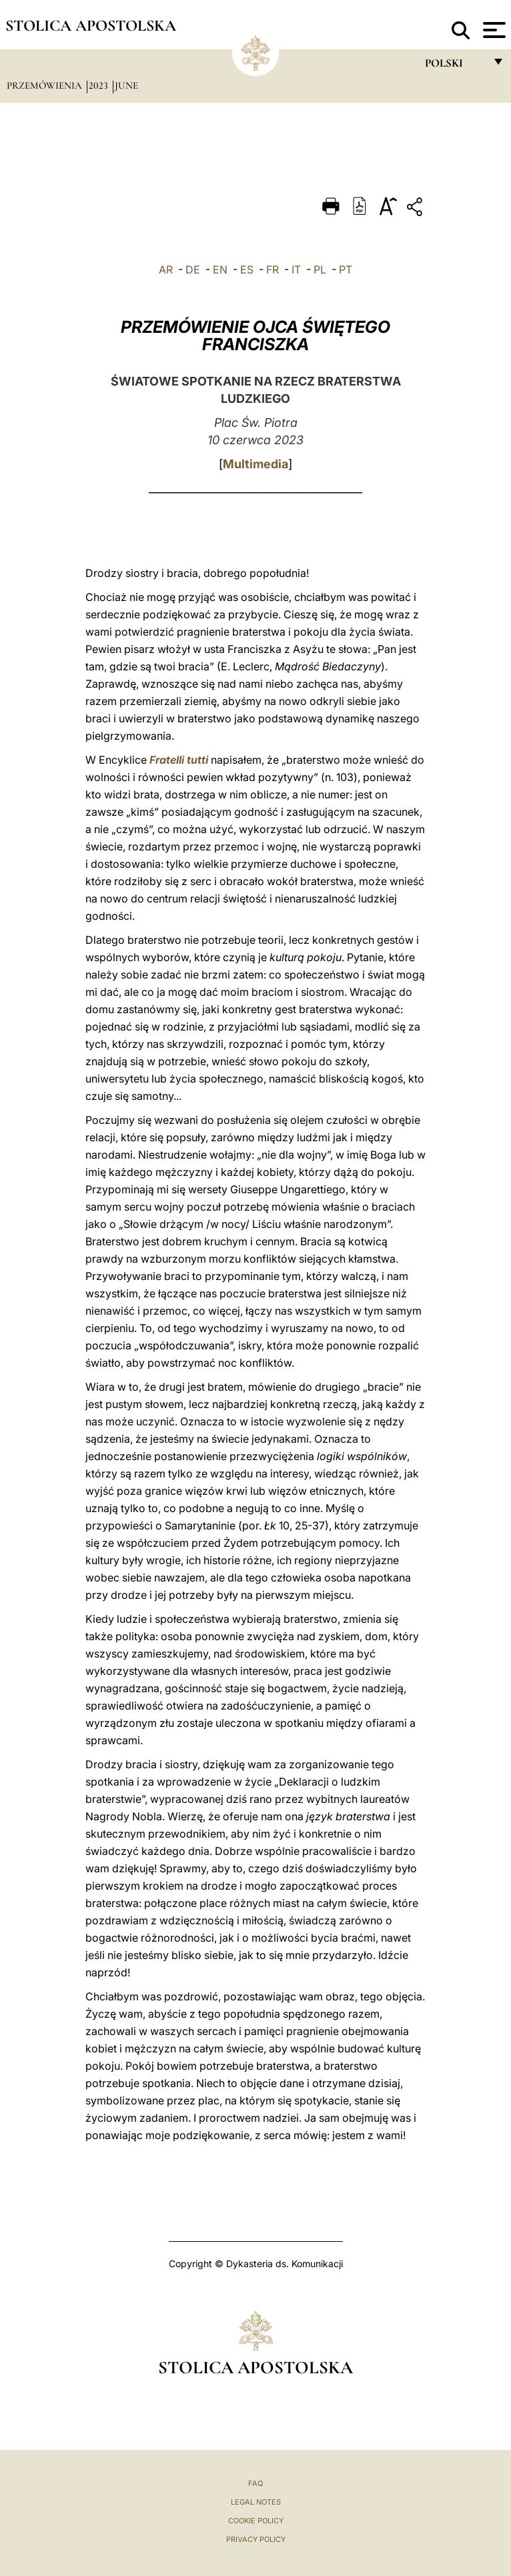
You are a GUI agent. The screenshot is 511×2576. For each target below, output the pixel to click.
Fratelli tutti (178, 759)
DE (192, 269)
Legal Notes (256, 2502)
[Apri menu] (493, 30)
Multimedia (255, 464)
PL (320, 269)
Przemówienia (46, 85)
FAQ (255, 2483)
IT (296, 269)
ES (246, 269)
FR (272, 269)
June (126, 85)
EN (220, 269)
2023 (100, 85)
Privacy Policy (256, 2539)
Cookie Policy (256, 2520)
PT (345, 269)
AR (166, 269)
